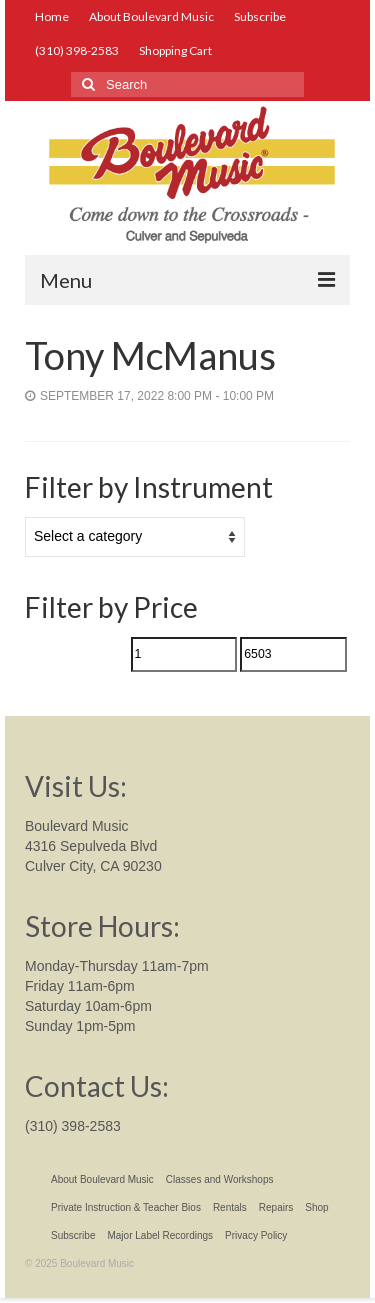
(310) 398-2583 (73, 1126)
